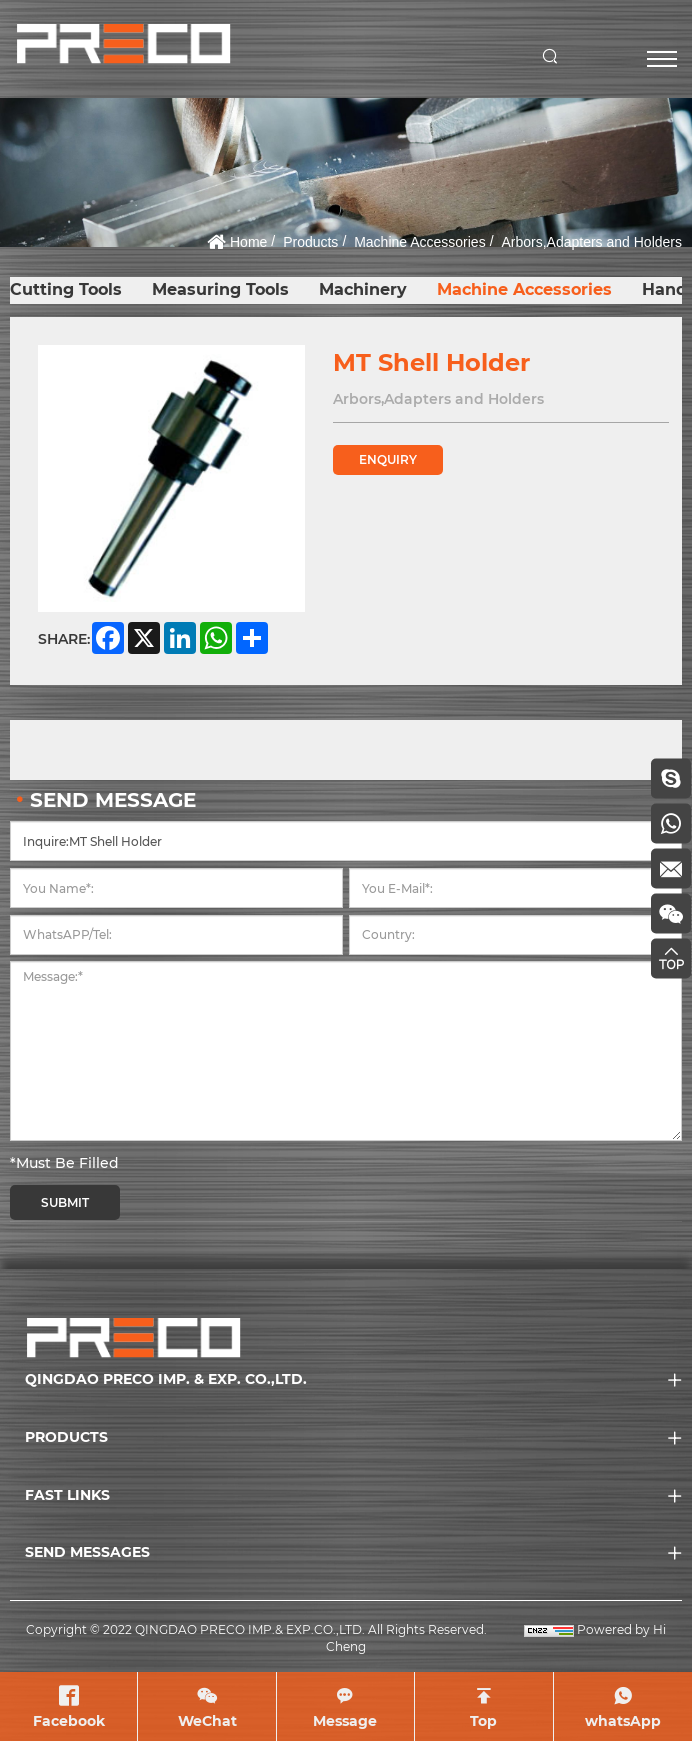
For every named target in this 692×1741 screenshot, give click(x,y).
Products (310, 242)
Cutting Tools (66, 289)
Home (248, 242)
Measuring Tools (220, 289)
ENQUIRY (388, 459)
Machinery (363, 289)
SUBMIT (65, 1202)
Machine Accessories (420, 242)
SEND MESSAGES (87, 1552)
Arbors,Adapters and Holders (591, 242)
